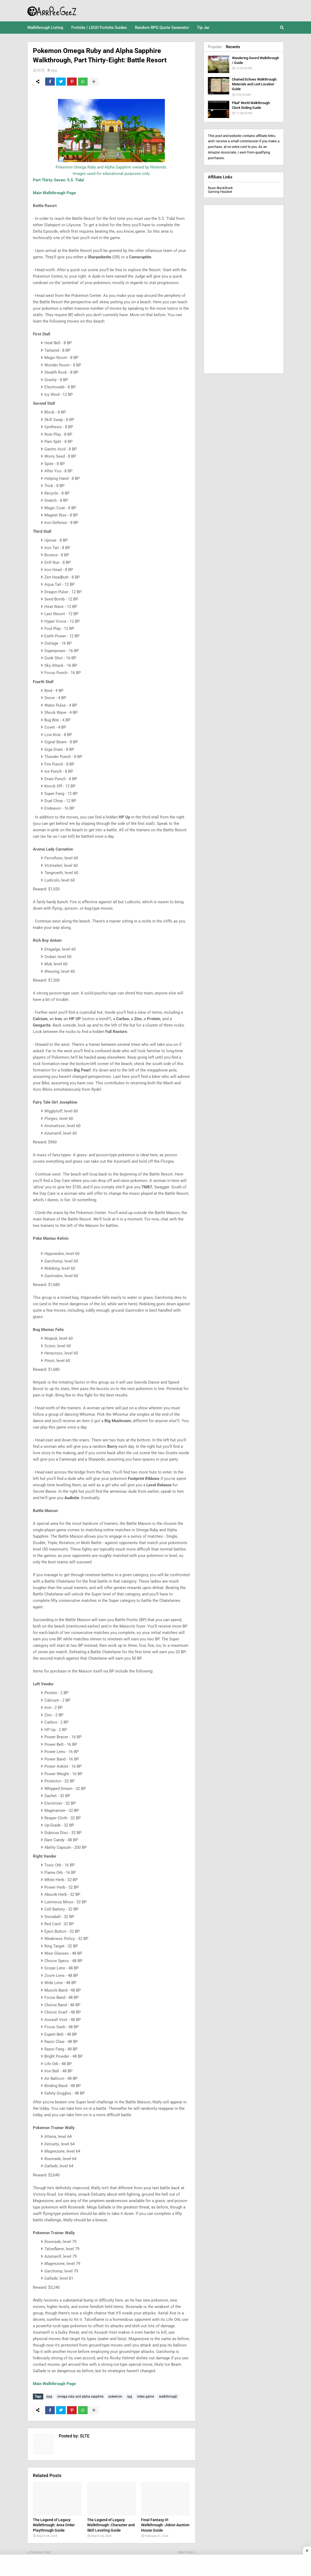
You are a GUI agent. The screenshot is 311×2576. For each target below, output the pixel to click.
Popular (215, 46)
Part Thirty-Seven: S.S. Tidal (58, 180)
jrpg (54, 70)
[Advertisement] (243, 289)
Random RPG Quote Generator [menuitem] (162, 27)
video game (145, 2396)
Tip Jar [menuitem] (203, 27)
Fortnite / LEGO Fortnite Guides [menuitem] (99, 27)
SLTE (41, 70)
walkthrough (168, 2396)
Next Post (185, 2552)
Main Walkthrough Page (54, 192)
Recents (233, 46)
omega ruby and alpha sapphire (80, 2396)
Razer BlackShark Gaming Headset (220, 190)
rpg (129, 2396)
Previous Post (40, 2552)
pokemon (115, 2396)
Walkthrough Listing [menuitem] (45, 27)
